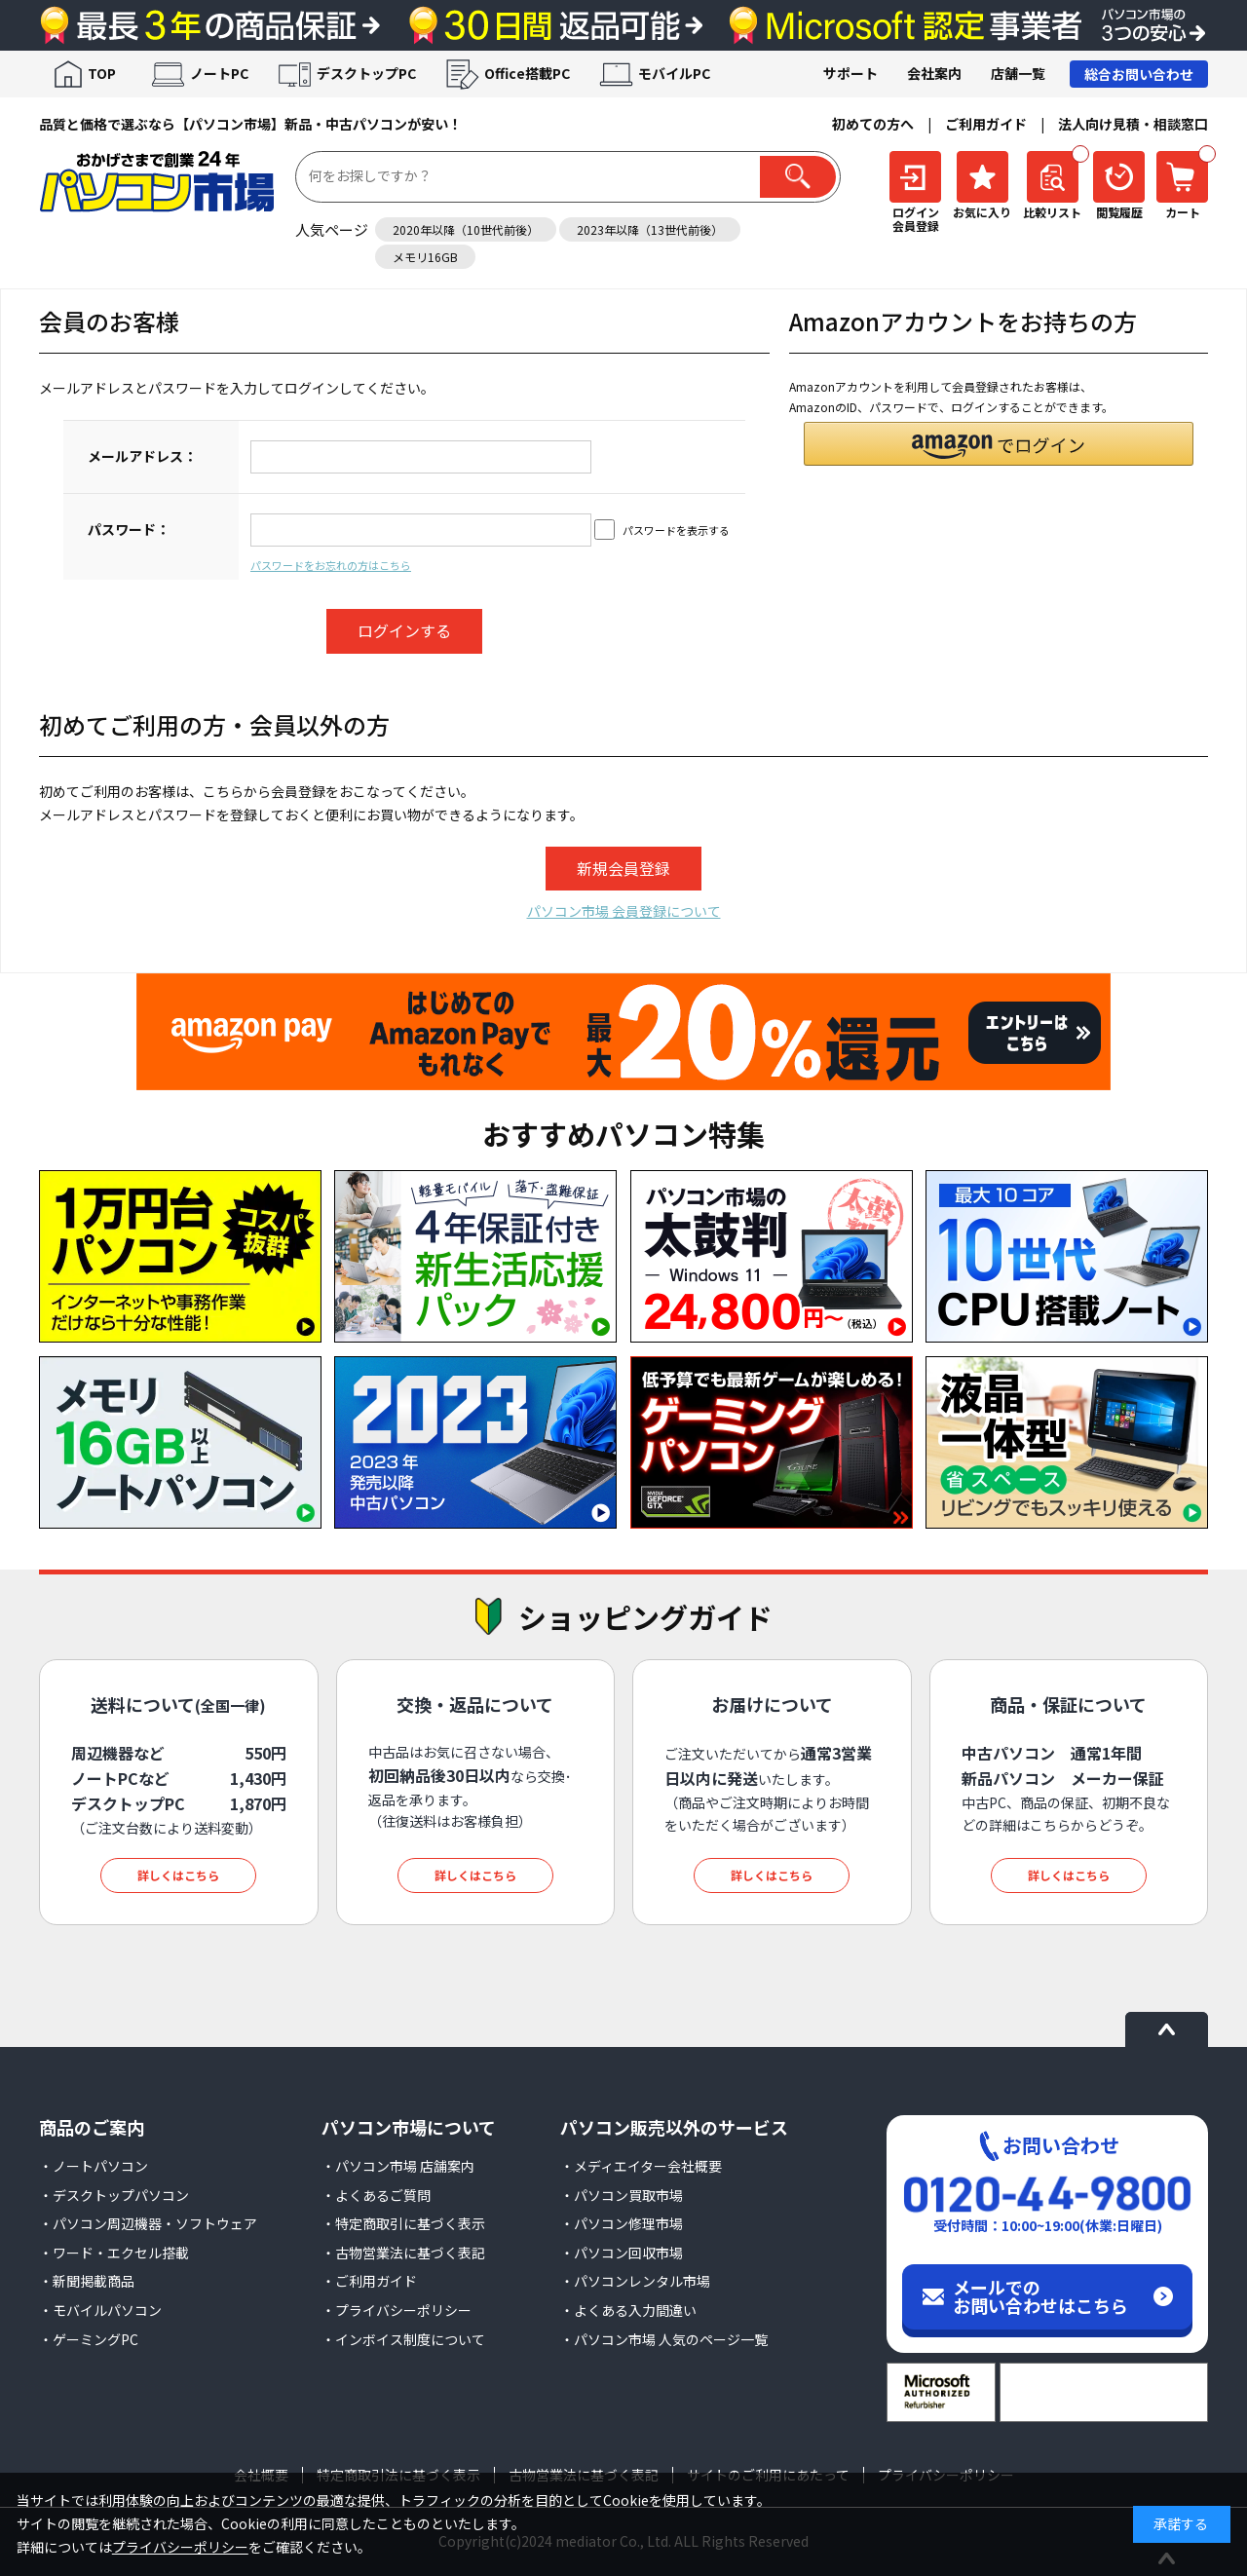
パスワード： (129, 529)
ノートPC (219, 73)
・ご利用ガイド (369, 2281)
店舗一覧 (1018, 73)
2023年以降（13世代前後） (650, 229)
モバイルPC (674, 73)
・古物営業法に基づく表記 (403, 2252)
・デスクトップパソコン (114, 2195)
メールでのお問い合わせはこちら (1040, 2296)
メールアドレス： (142, 456)
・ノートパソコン (93, 2166)
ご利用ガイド (986, 123)
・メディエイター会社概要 (641, 2166)
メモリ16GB (425, 256)
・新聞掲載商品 (86, 2281)
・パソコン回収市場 (621, 2252)
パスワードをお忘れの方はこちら (330, 565)
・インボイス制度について (403, 2339)
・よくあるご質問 (376, 2195)
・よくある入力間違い (628, 2310)
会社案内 (934, 73)
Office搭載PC (527, 73)
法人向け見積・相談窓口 (1133, 123)
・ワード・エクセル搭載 (114, 2252)
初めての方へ (873, 123)
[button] (998, 444)
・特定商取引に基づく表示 (403, 2223)
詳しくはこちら (178, 1875)
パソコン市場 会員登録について (624, 911)
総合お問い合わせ (1138, 74)
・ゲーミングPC (88, 2339)
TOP (102, 73)
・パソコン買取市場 (621, 2195)
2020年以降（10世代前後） (466, 229)
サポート (850, 73)
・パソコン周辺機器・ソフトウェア (148, 2223)
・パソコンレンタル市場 (635, 2281)
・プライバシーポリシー (396, 2310)
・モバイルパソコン (100, 2310)
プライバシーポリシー (180, 2547)
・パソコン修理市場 (621, 2223)
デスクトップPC (366, 73)
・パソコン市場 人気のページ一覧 (664, 2339)
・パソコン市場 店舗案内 (397, 2166)
